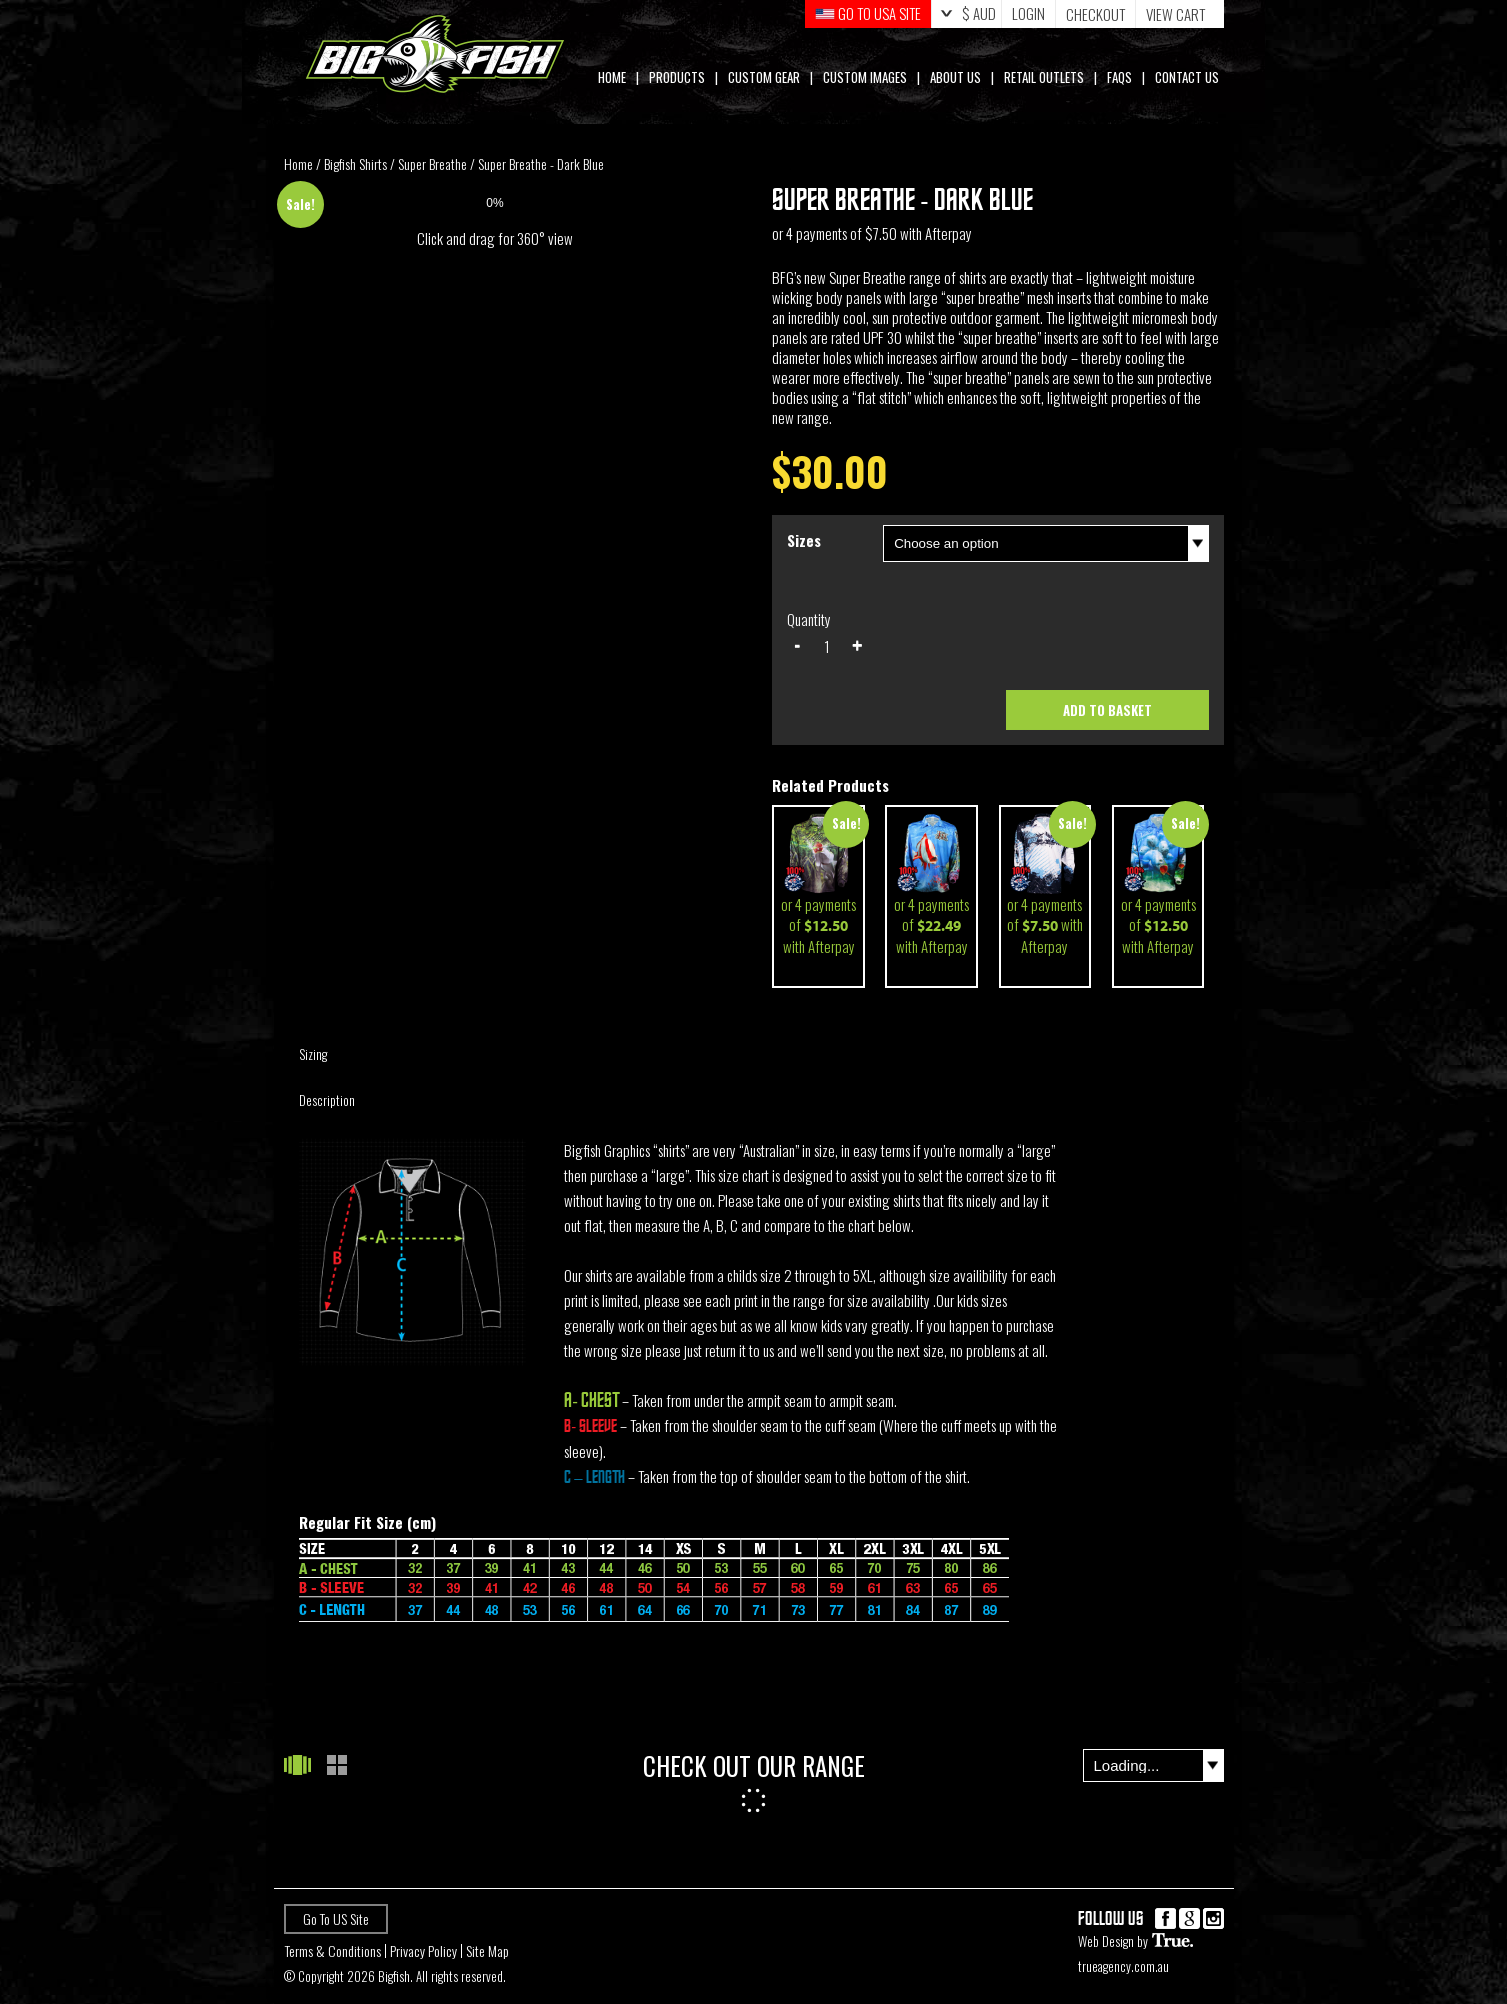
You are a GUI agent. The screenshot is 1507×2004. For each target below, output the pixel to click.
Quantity (809, 619)
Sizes (804, 540)
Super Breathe (432, 164)
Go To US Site (336, 1918)
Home (298, 164)
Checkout (1095, 14)
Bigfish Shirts (355, 164)
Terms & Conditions (333, 1950)
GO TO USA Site (868, 14)
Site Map (487, 1950)
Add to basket (1107, 710)
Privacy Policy (423, 1950)
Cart (1177, 14)
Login (1028, 14)
